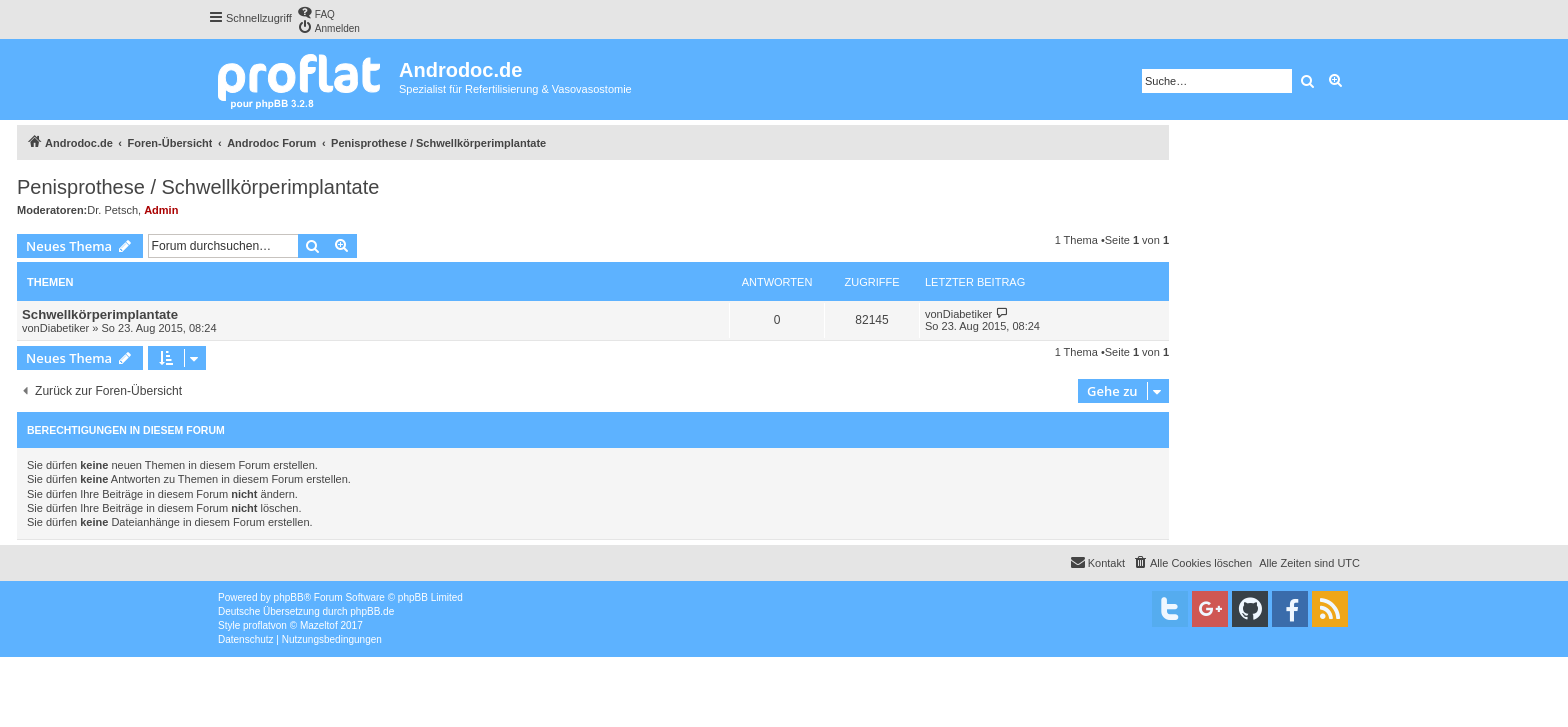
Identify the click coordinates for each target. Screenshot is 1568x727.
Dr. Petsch (112, 210)
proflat (257, 625)
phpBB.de (372, 611)
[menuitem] (316, 12)
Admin (161, 210)
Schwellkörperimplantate (100, 314)
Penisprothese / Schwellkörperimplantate (198, 187)
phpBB (289, 597)
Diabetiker (65, 328)
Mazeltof (319, 625)
